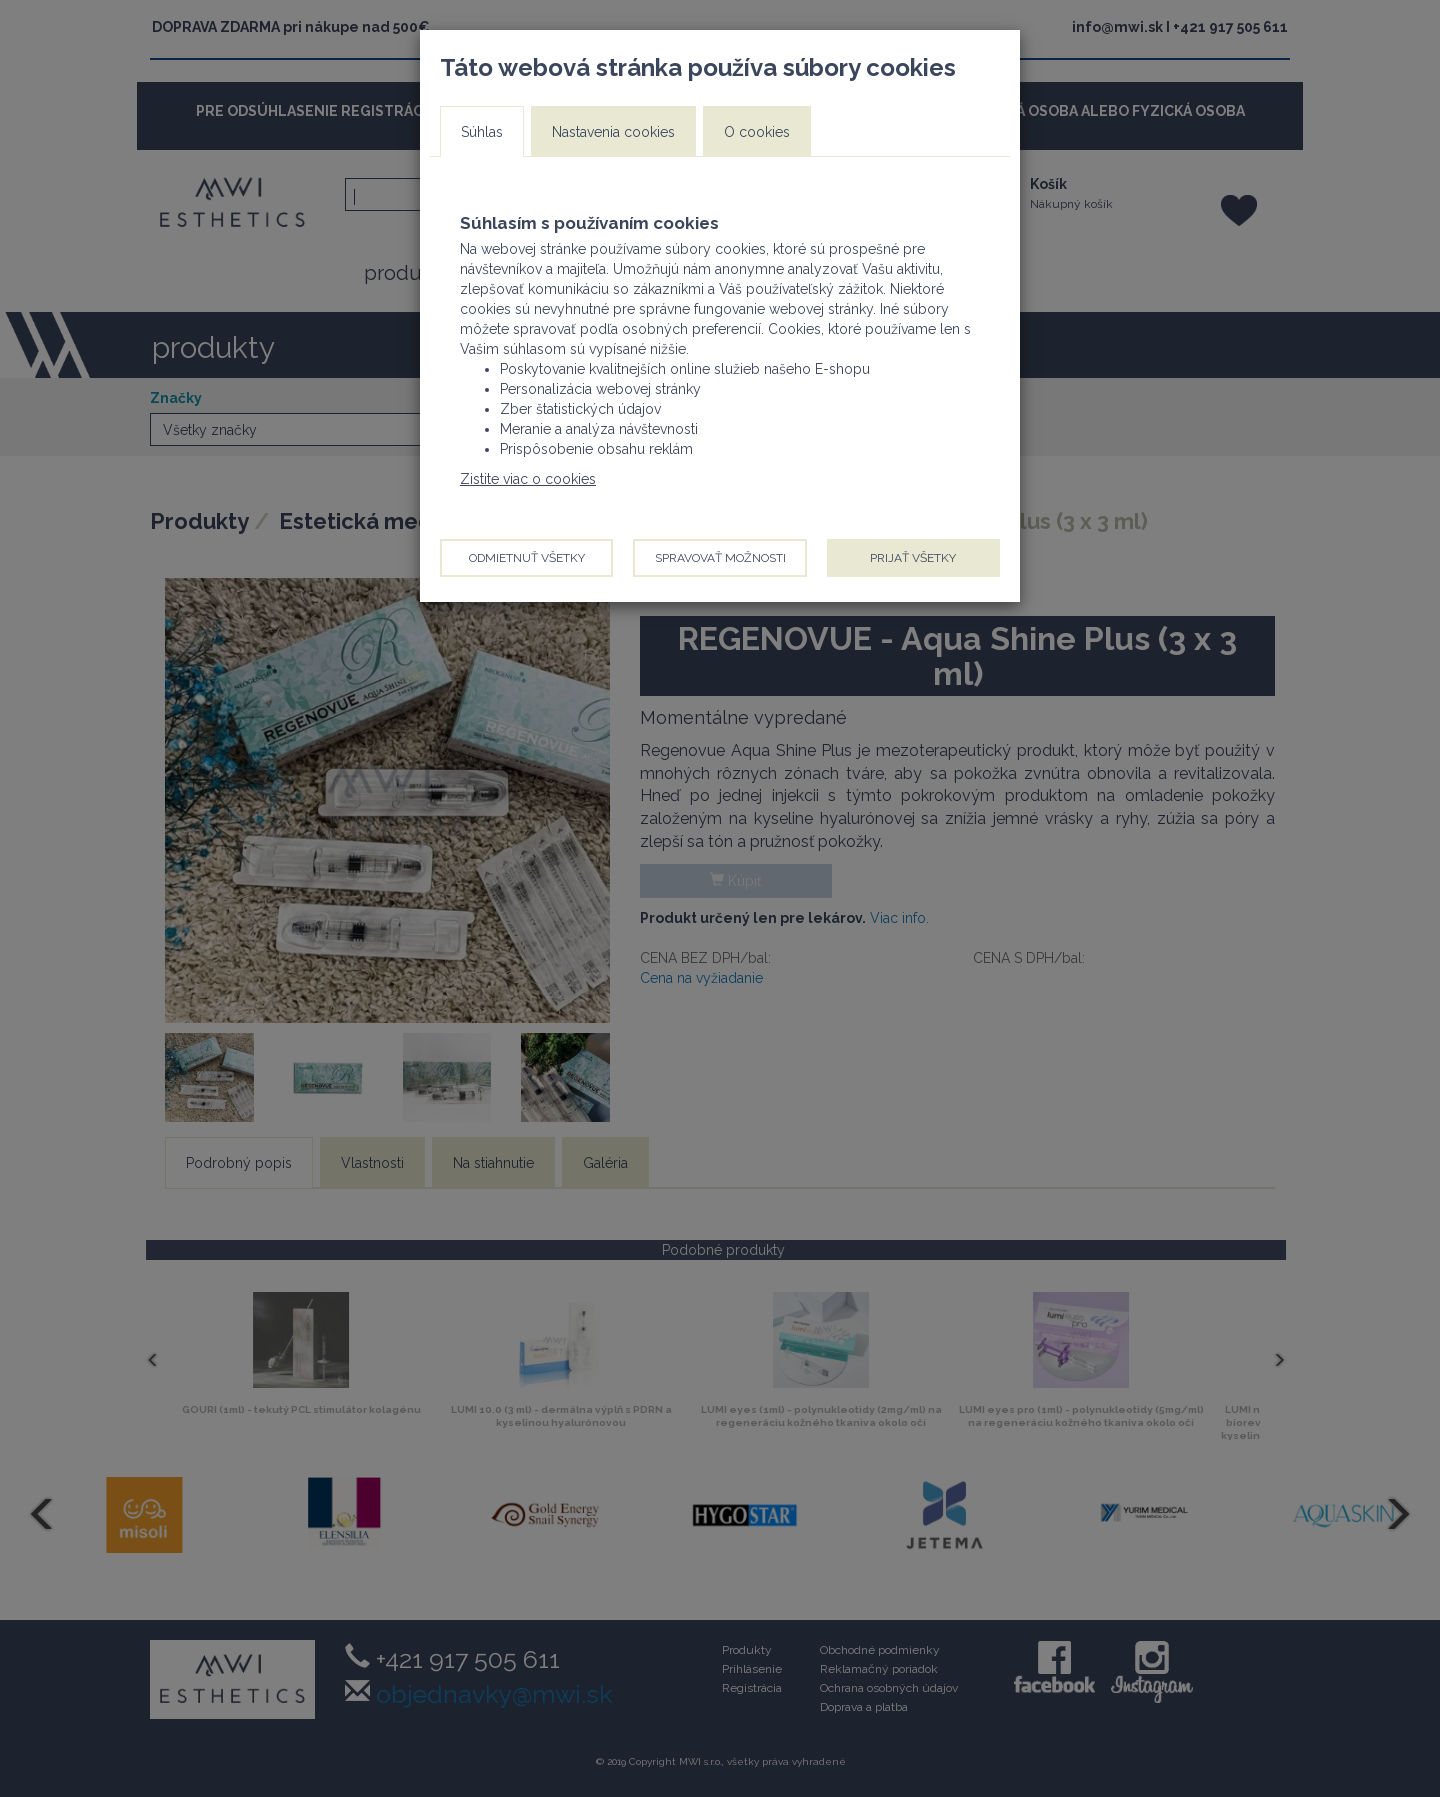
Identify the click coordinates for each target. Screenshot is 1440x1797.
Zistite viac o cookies (528, 479)
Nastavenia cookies (613, 132)
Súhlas (482, 132)
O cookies (757, 132)
